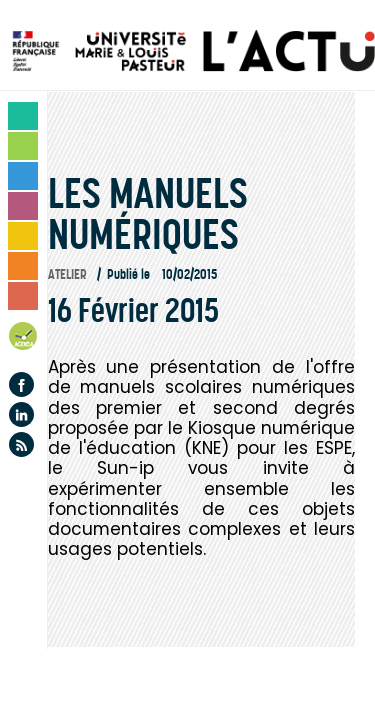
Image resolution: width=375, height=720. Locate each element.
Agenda (24, 339)
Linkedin (21, 414)
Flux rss (21, 444)
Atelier (67, 274)
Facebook (21, 384)
